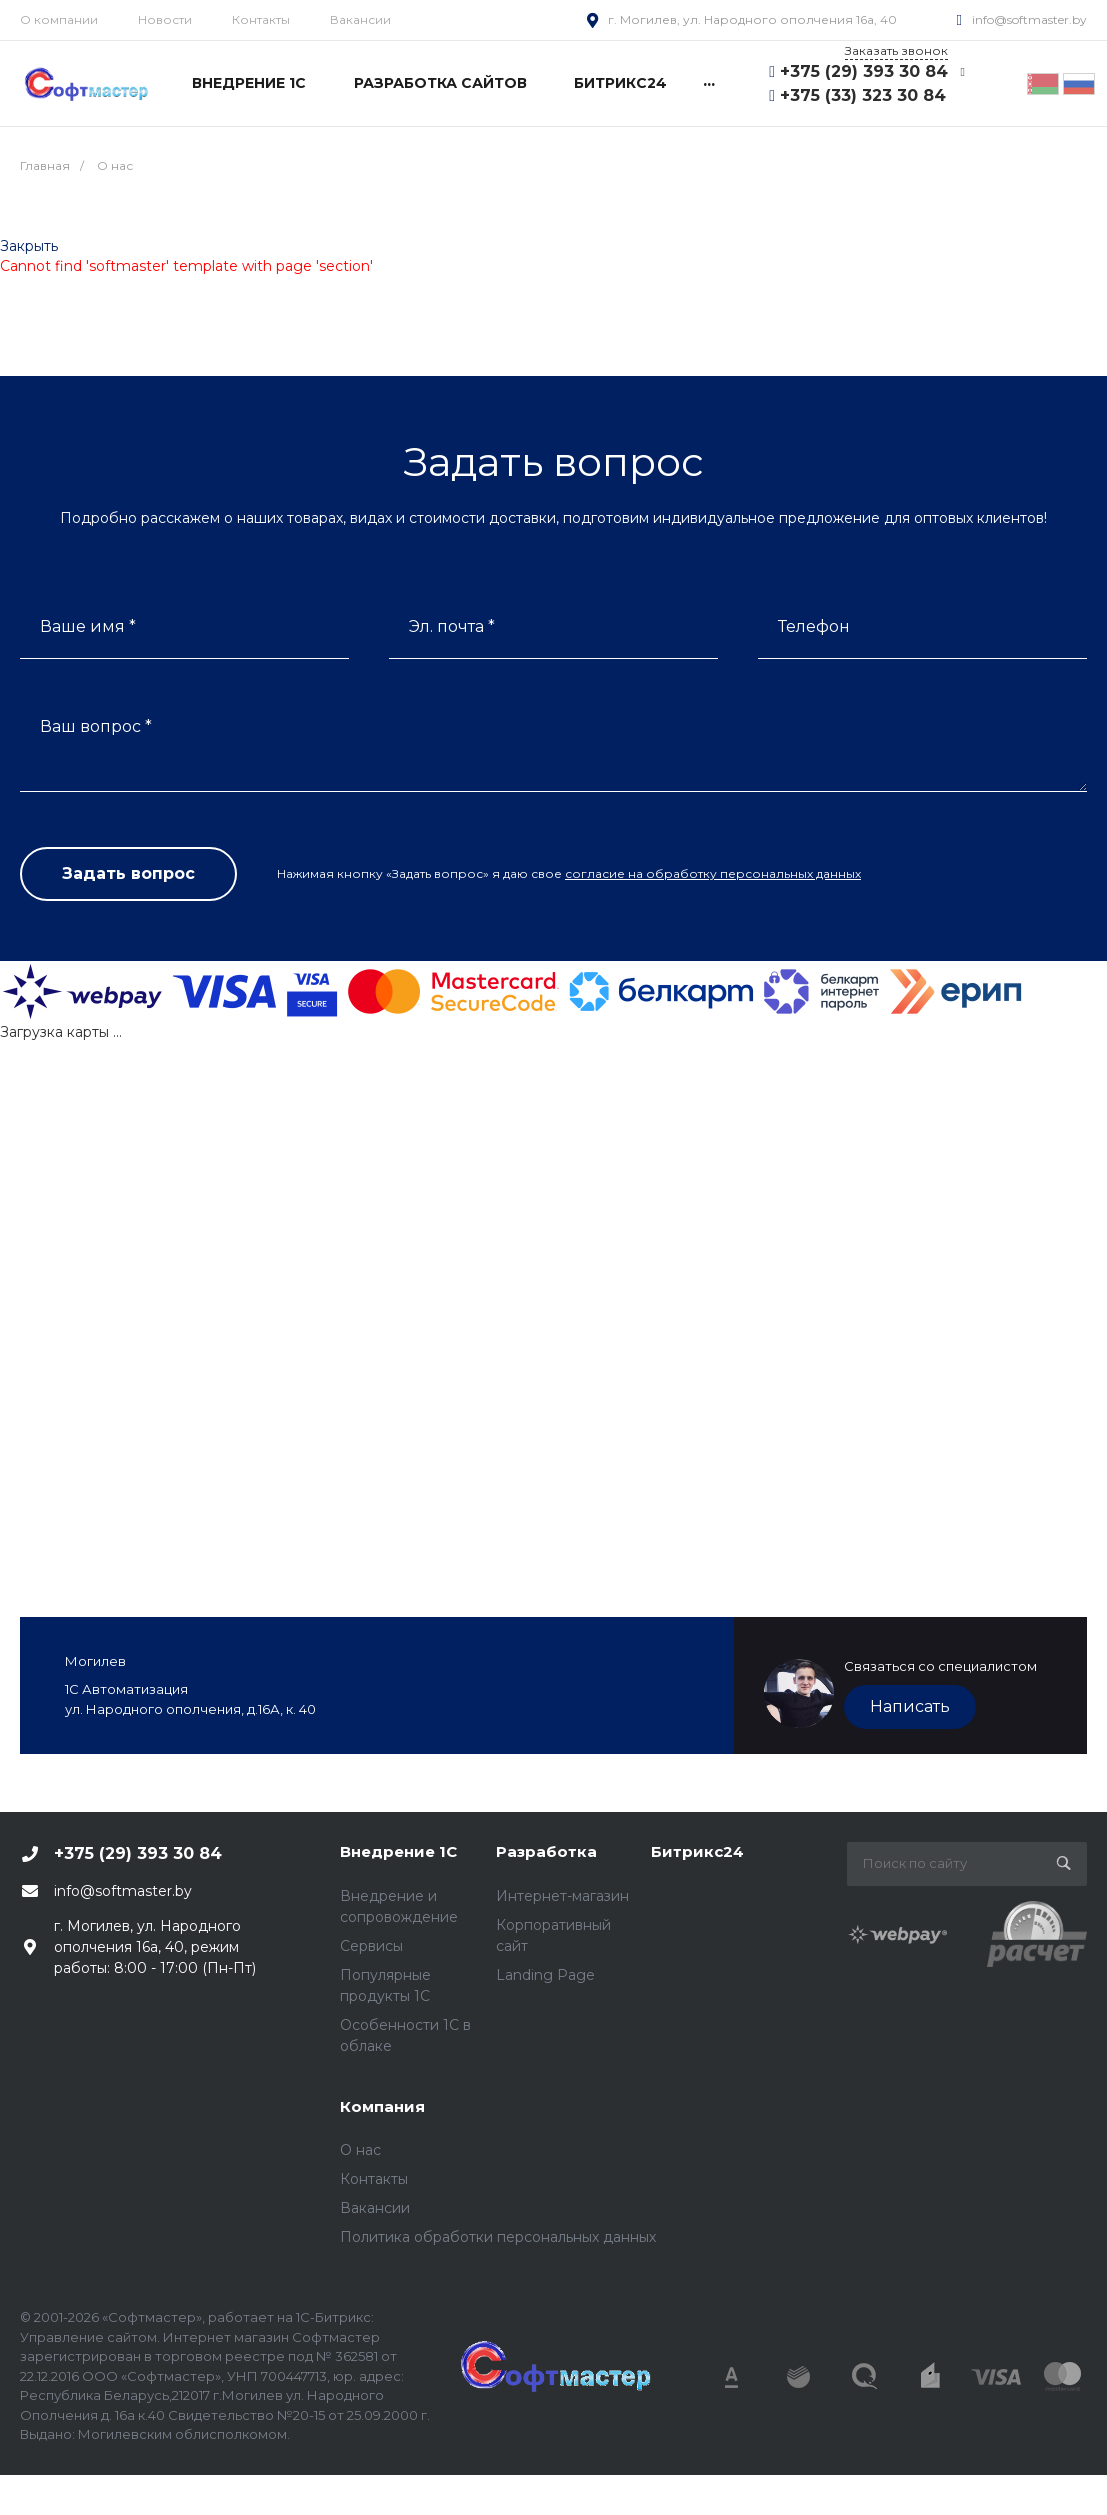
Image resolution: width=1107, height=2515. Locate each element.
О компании (59, 19)
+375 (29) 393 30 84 (864, 71)
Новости (165, 19)
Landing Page (545, 1975)
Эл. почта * (452, 626)
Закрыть (29, 246)
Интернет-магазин (562, 1896)
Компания (382, 2106)
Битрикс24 (697, 1851)
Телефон (814, 626)
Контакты (261, 19)
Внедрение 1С (398, 1851)
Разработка (546, 1851)
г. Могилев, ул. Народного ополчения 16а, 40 (752, 19)
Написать (910, 1706)
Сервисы (371, 1946)
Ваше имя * (88, 626)
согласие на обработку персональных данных (713, 873)
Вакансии (360, 19)
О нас (360, 2150)
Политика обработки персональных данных (498, 2237)
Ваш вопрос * (96, 726)
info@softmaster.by (1029, 19)
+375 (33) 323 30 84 (863, 95)
